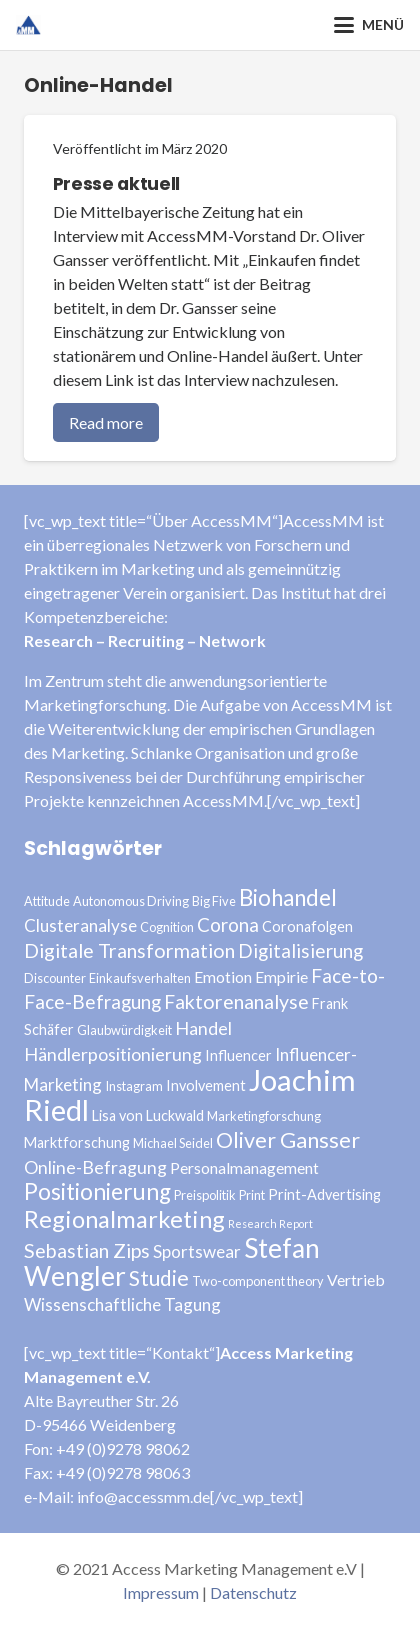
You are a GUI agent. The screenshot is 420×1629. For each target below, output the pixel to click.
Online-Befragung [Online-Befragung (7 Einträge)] (95, 1167)
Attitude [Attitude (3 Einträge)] (47, 901)
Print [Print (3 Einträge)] (252, 1195)
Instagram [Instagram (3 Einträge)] (134, 1086)
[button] (369, 25)
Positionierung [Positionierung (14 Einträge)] (97, 1191)
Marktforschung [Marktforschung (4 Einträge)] (77, 1142)
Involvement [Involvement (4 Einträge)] (206, 1085)
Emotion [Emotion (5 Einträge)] (223, 976)
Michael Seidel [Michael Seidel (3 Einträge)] (173, 1143)
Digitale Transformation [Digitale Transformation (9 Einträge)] (129, 950)
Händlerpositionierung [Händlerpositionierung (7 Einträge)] (113, 1054)
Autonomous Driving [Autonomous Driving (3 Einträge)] (131, 901)
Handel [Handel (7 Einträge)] (203, 1028)
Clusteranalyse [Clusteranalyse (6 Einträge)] (80, 925)
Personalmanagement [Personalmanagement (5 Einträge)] (244, 1167)
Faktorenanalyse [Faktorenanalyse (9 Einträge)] (236, 1001)
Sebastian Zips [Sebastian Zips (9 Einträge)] (87, 1250)
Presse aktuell (116, 184)
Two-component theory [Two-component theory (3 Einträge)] (258, 1281)
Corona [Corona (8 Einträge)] (228, 924)
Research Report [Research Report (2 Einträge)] (270, 1223)
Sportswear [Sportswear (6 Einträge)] (197, 1251)
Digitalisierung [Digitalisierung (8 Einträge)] (300, 950)
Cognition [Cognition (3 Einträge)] (167, 927)
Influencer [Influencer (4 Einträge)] (238, 1055)
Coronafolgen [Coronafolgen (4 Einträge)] (307, 926)
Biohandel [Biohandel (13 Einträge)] (288, 897)
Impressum (161, 1592)
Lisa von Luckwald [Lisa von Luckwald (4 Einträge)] (148, 1115)
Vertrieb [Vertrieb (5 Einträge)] (356, 1279)
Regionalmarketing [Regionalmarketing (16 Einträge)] (124, 1219)
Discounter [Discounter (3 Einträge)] (55, 978)
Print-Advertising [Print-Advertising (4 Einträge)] (324, 1194)
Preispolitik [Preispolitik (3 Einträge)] (205, 1195)
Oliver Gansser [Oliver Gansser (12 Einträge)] (288, 1140)
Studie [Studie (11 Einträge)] (159, 1277)
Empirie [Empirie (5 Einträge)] (281, 976)
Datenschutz (253, 1592)
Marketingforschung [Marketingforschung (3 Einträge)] (264, 1116)
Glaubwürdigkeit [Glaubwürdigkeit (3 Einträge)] (124, 1030)
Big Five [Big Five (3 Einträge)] (214, 901)
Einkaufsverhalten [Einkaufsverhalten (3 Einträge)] (140, 978)
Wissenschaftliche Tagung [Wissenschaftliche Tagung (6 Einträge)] (122, 1304)
